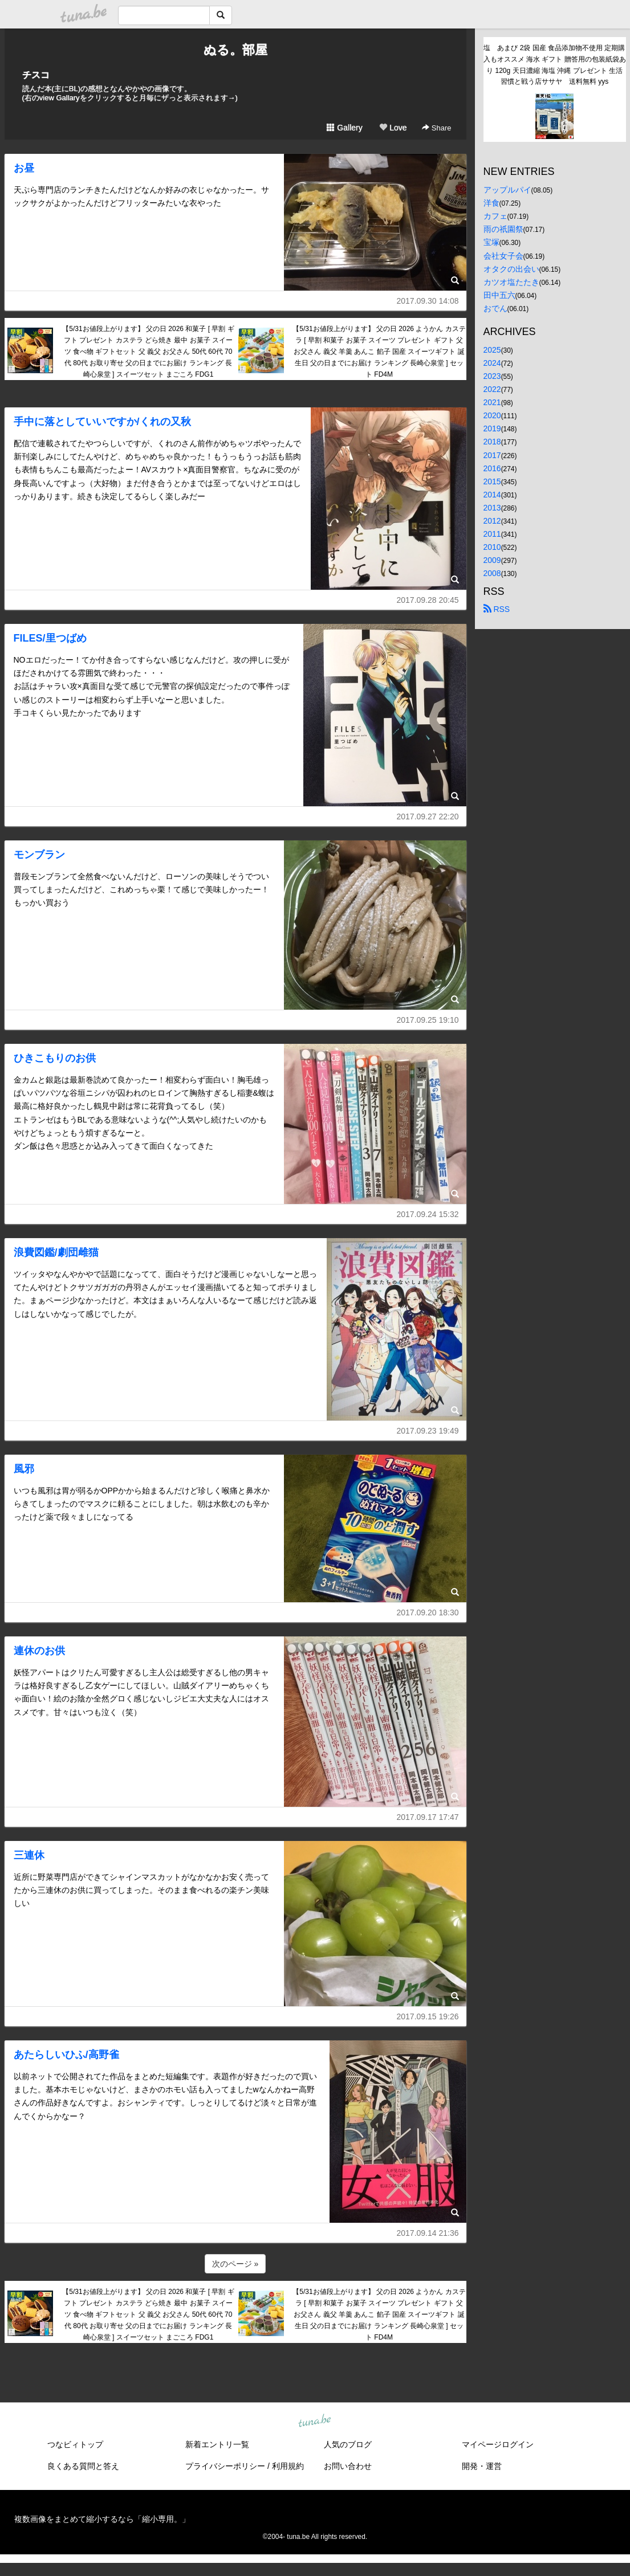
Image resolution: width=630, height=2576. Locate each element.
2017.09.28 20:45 (428, 600)
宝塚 (491, 242)
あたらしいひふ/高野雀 (66, 2054)
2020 (492, 415)
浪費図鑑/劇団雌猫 (56, 1252)
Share (436, 128)
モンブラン (39, 854)
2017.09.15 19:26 (428, 2016)
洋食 (491, 202)
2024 (492, 363)
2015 (492, 481)
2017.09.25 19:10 (428, 1019)
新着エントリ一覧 (217, 2444)
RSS (496, 609)
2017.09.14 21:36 (428, 2233)
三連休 (29, 1855)
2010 (492, 547)
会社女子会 (503, 255)
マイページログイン (498, 2444)
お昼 (24, 168)
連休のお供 (39, 1650)
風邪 (24, 1469)
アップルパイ (507, 189)
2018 (492, 441)
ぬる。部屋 (235, 50)
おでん (495, 308)
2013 (492, 507)
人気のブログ (348, 2444)
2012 (492, 520)
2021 (492, 402)
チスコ (36, 75)
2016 (492, 468)
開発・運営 (482, 2466)
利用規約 (288, 2466)
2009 (492, 560)
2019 (492, 428)
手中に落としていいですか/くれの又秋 (102, 421)
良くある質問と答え (83, 2466)
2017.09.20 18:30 (428, 1612)
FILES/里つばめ (50, 638)
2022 (492, 389)
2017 (492, 455)
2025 (492, 349)
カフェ (495, 216)
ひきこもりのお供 (55, 1058)
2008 (492, 573)
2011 (492, 533)
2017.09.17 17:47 (428, 1817)
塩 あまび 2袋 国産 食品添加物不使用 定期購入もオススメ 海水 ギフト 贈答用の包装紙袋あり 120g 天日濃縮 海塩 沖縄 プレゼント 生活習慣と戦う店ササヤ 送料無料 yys (554, 64)
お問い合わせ (348, 2466)
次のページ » (235, 2263)
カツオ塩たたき (511, 282)
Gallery (344, 127)
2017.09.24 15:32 (428, 1214)
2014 (492, 494)
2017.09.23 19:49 (428, 1430)
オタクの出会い (511, 268)
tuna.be (314, 2421)
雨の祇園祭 (503, 229)
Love (393, 127)
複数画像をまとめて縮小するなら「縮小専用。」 (102, 2519)
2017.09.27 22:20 (428, 816)
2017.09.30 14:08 (428, 300)
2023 (492, 376)
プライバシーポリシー (225, 2466)
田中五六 (499, 295)
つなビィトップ (75, 2444)
